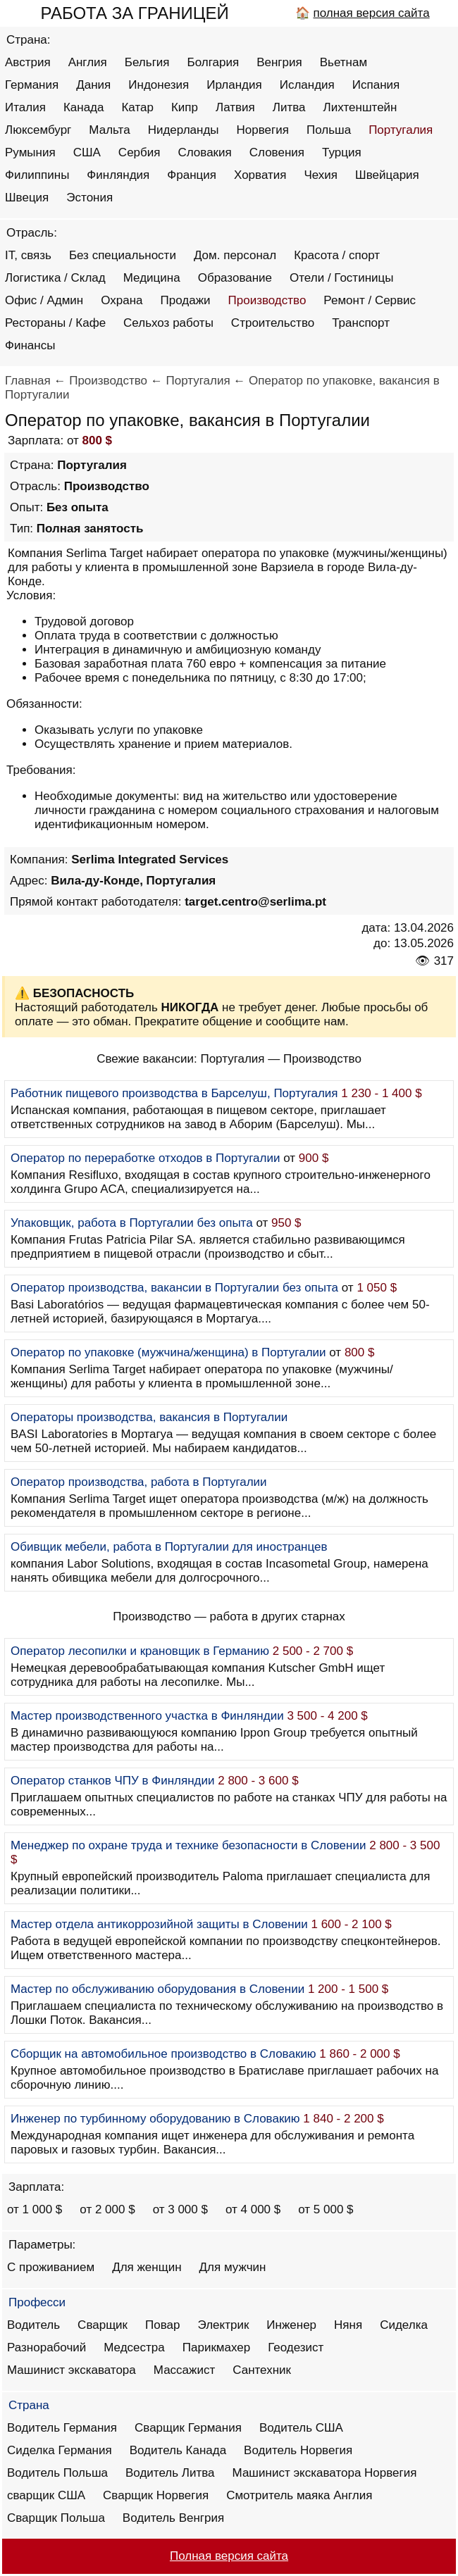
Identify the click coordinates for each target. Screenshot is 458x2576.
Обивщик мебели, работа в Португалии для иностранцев (169, 1546)
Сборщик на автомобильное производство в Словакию (163, 2054)
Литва (289, 107)
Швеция (27, 197)
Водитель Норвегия (298, 2450)
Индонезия (158, 85)
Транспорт (361, 323)
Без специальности (122, 255)
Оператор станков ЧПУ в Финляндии (112, 1780)
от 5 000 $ (325, 2209)
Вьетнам (343, 62)
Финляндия (118, 175)
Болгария (213, 62)
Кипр (184, 107)
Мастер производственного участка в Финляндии (147, 1715)
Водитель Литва (170, 2473)
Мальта (109, 130)
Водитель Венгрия (173, 2518)
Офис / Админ (44, 300)
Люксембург (38, 130)
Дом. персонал (235, 255)
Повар (162, 2325)
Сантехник (262, 2370)
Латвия (235, 107)
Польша (329, 130)
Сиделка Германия (59, 2450)
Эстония (89, 197)
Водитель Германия (62, 2427)
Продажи (186, 300)
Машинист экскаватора (71, 2370)
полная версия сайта (371, 13)
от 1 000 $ (34, 2209)
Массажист (184, 2370)
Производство (267, 300)
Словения (276, 152)
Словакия (204, 152)
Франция (191, 175)
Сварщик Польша (56, 2518)
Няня (348, 2325)
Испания (376, 85)
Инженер (291, 2325)
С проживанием (50, 2267)
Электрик (223, 2325)
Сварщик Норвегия (156, 2495)
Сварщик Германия (188, 2427)
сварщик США (46, 2495)
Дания (93, 85)
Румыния (30, 152)
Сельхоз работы (168, 323)
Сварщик (103, 2325)
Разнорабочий (46, 2347)
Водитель (33, 2325)
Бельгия (147, 62)
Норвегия (263, 130)
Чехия (321, 175)
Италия (25, 107)
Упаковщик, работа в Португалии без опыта (132, 1223)
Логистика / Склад (55, 278)
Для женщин (146, 2267)
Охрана (121, 300)
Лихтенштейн (360, 107)
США (87, 152)
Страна (28, 2405)
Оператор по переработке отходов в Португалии (145, 1158)
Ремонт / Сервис (369, 300)
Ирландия (233, 85)
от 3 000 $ (180, 2209)
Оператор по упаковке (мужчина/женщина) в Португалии (168, 1352)
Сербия (139, 152)
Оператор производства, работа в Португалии (139, 1482)
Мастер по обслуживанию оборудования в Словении (157, 1989)
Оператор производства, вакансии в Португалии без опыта (174, 1287)
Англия (87, 62)
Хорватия (260, 175)
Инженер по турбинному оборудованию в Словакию (155, 2118)
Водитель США (301, 2427)
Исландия (307, 85)
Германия (31, 85)
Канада (83, 107)
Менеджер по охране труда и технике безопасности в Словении (188, 1845)
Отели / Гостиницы (341, 278)
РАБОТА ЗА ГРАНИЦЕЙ (135, 13)
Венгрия (279, 62)
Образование (235, 278)
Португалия (401, 130)
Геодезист (295, 2347)
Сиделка (404, 2325)
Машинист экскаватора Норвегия (325, 2473)
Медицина (151, 278)
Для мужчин (232, 2267)
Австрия (28, 62)
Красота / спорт (337, 255)
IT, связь (28, 255)
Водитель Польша (57, 2473)
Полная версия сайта (229, 2556)
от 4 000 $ (252, 2209)
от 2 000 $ (107, 2209)
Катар (137, 107)
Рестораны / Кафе (55, 323)
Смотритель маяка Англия (299, 2495)
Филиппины (37, 175)
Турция (341, 152)
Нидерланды (183, 130)
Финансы (30, 345)
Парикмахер (216, 2347)
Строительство (272, 323)
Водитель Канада (178, 2450)
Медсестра (134, 2347)
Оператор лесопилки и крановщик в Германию (140, 1651)
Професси (37, 2302)
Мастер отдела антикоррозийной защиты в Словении (159, 1924)
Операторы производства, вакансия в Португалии (149, 1417)
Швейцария (387, 175)
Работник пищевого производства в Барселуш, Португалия (174, 1093)
